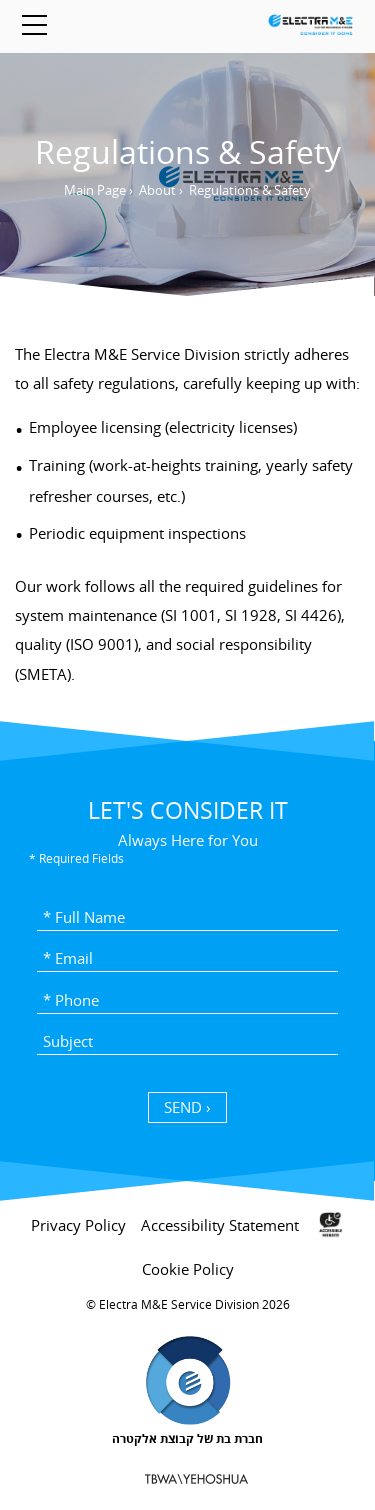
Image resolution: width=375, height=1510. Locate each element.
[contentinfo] (187, 1349)
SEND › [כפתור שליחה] (187, 1107)
